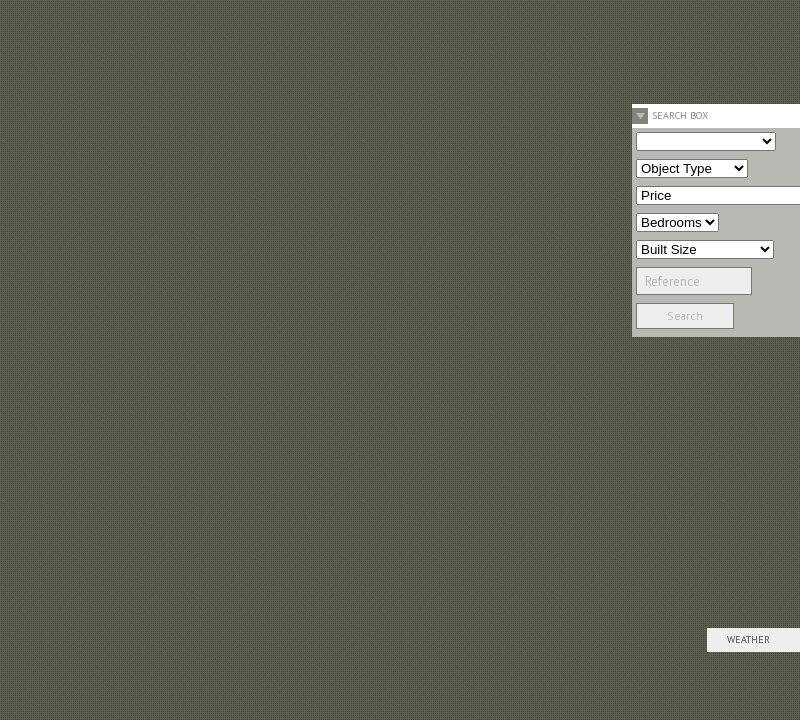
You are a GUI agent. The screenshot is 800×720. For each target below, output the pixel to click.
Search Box (680, 115)
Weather (748, 639)
